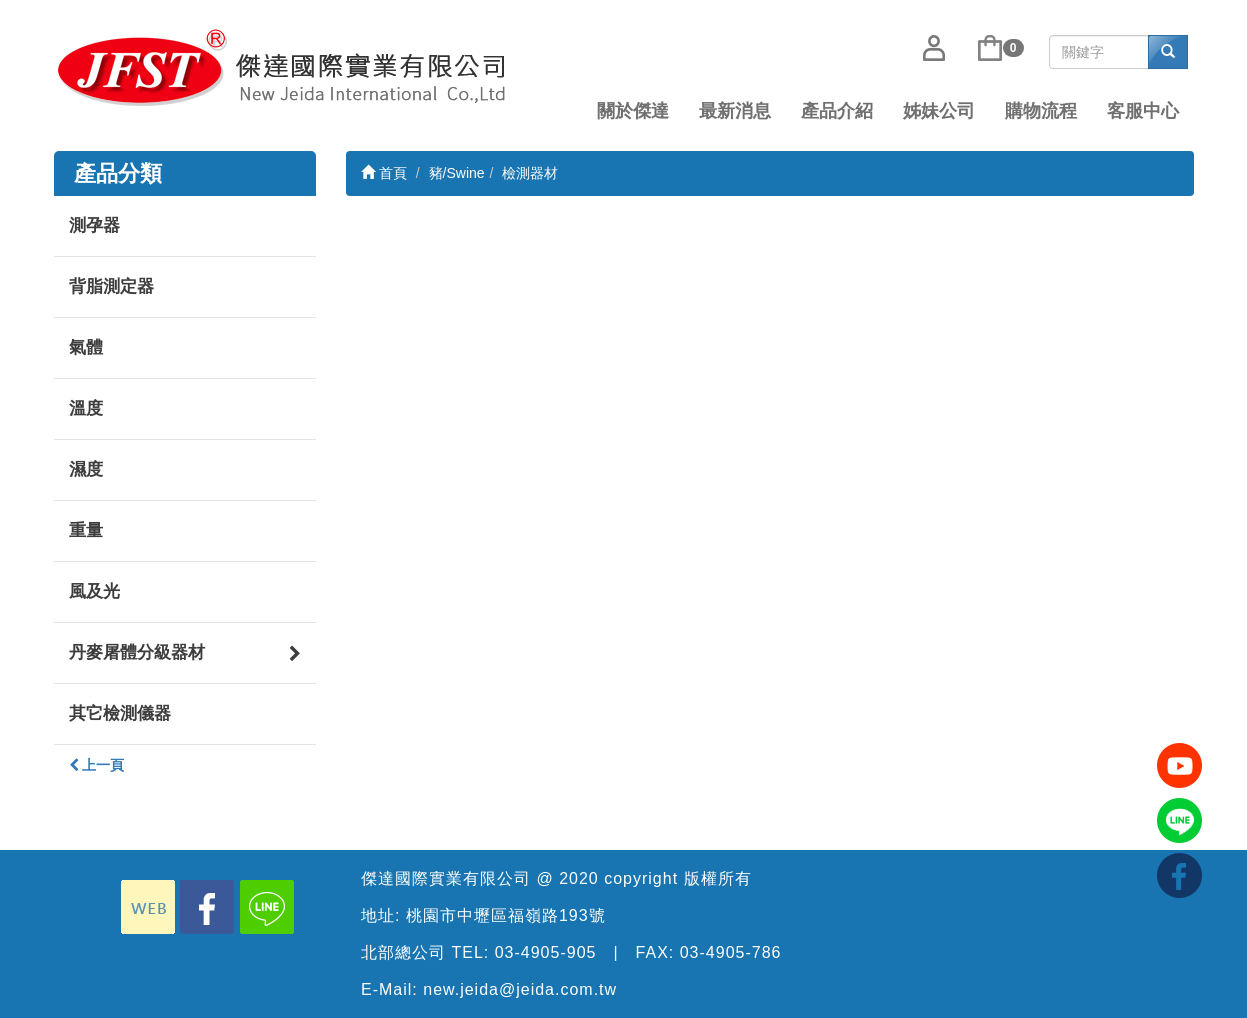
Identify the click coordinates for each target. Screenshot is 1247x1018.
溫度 (86, 408)
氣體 (86, 347)
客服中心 (1143, 111)
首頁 (384, 173)
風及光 (94, 591)
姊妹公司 (939, 111)
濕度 (86, 469)
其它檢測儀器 (120, 713)
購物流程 (1041, 111)
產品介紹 (837, 111)
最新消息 (735, 111)
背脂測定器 (111, 286)
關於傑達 (633, 111)
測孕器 (94, 225)
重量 (86, 530)
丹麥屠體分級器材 (185, 647)
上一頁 (97, 765)
